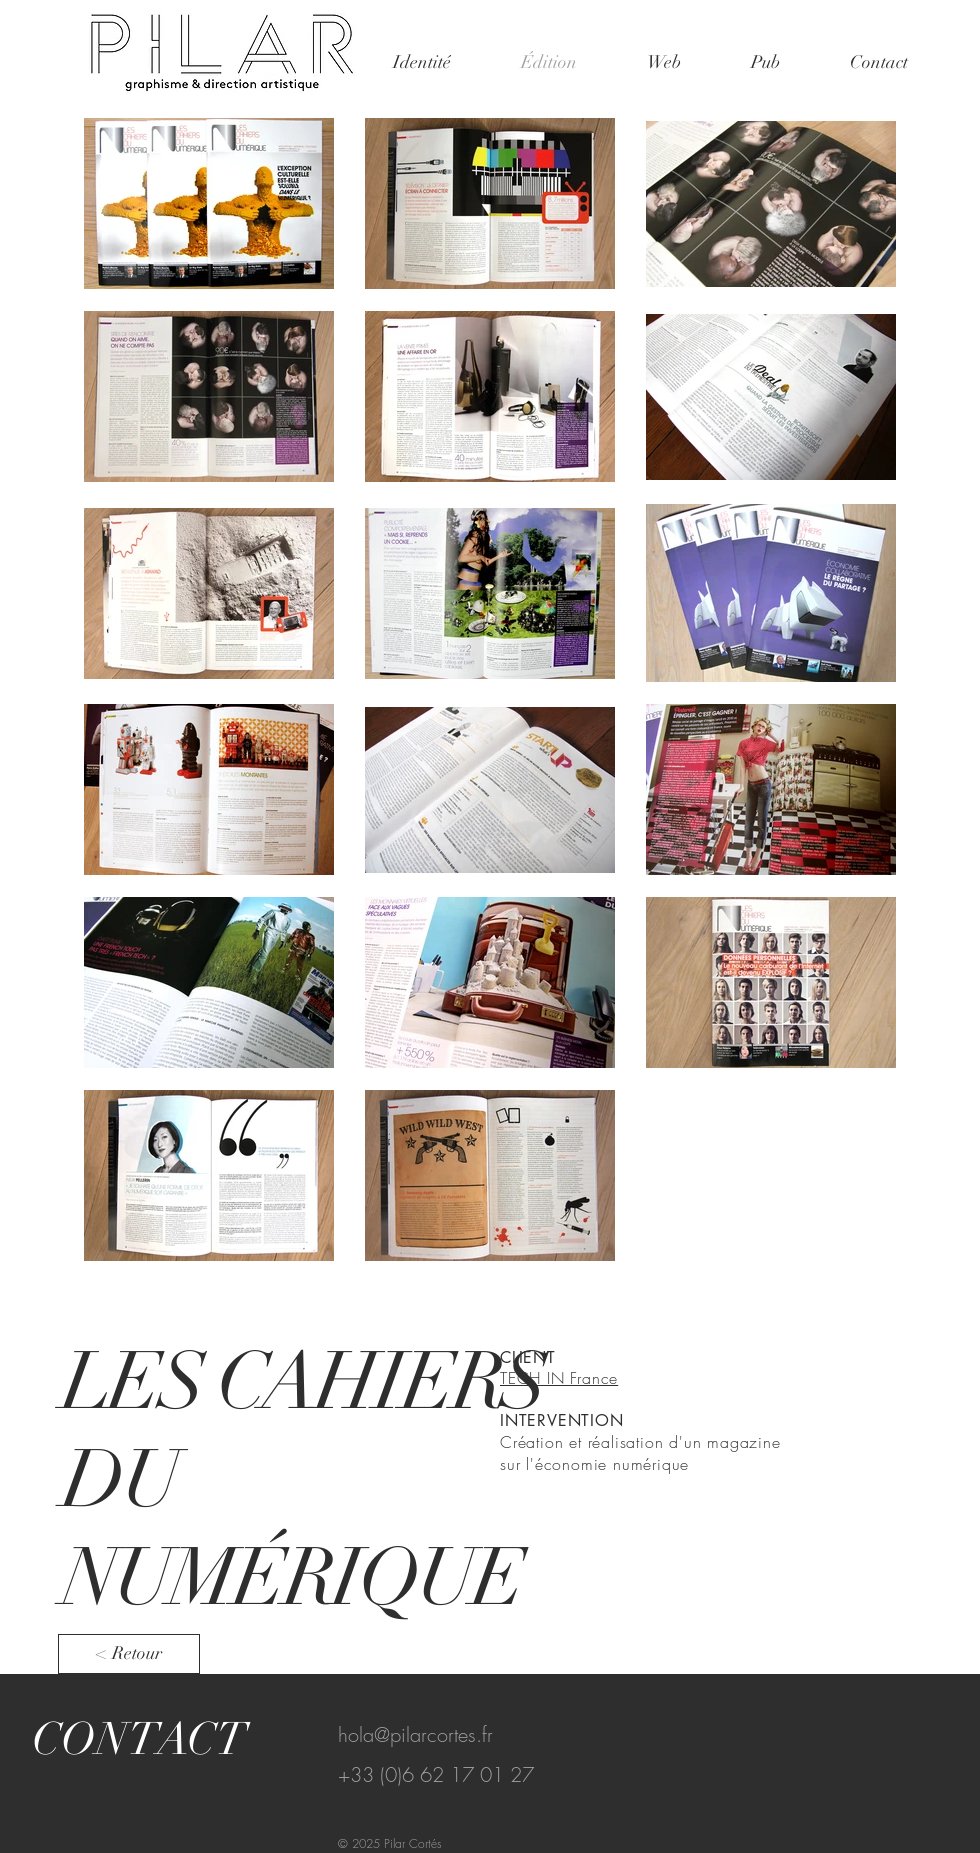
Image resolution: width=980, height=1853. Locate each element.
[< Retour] (129, 1654)
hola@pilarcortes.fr (415, 1734)
